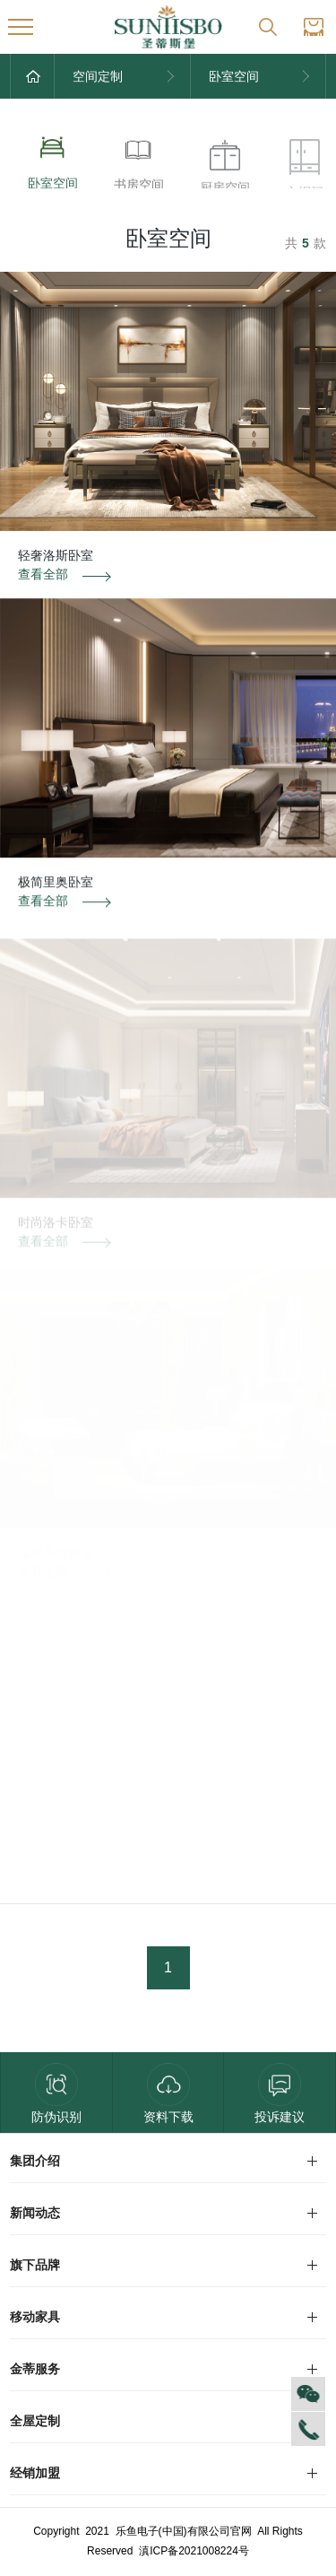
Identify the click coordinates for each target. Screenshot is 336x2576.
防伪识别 (56, 2093)
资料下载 (168, 2093)
